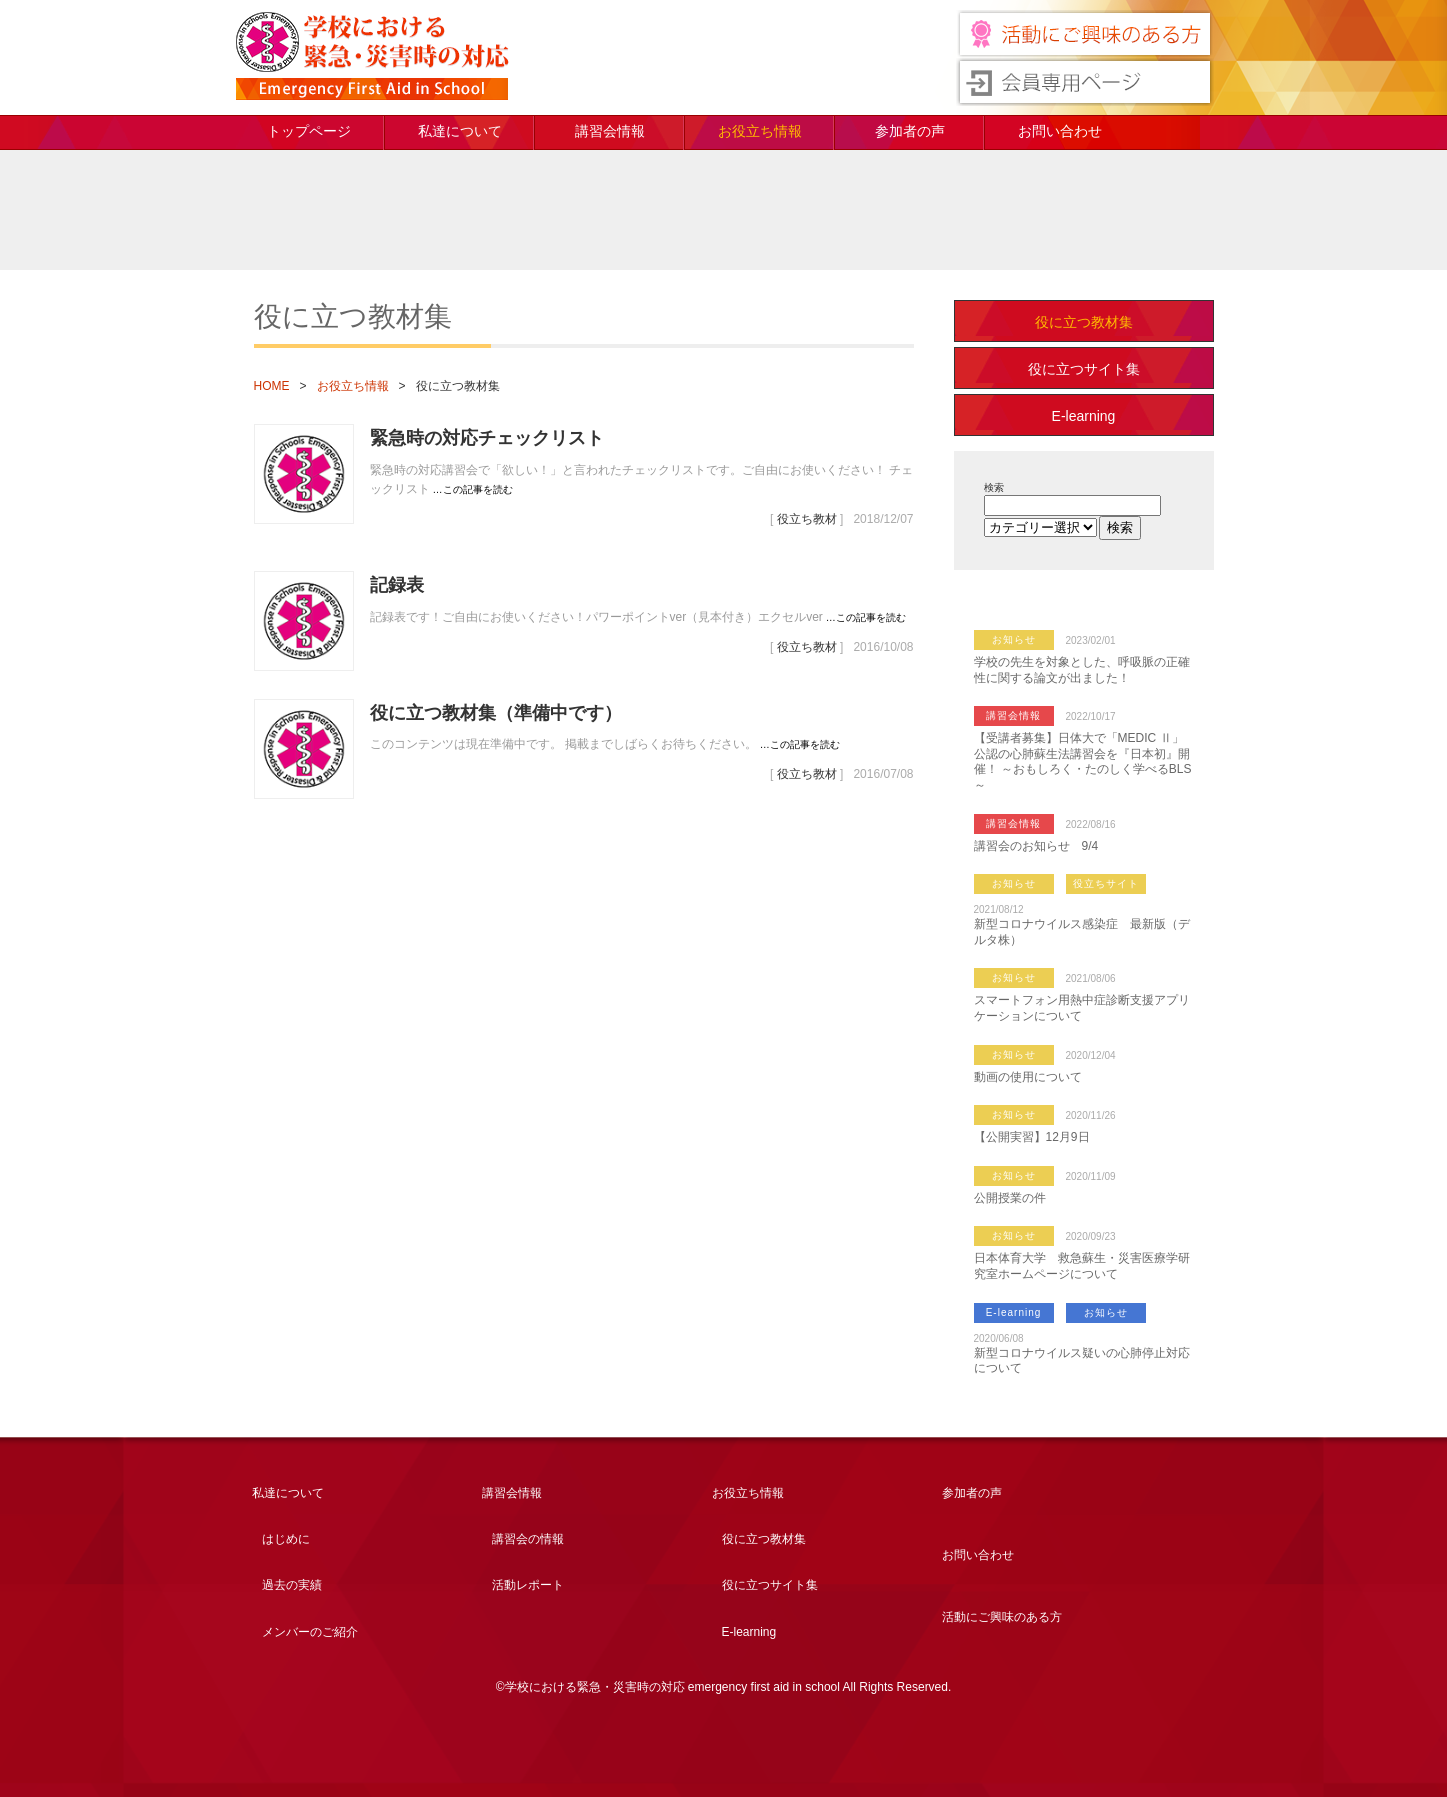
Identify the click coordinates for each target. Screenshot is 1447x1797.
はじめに (286, 1539)
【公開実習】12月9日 (1032, 1137)
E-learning (1084, 416)
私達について (460, 131)
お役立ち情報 (760, 131)
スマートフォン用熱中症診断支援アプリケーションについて (1082, 1008)
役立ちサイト (1106, 883)
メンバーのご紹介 (310, 1632)
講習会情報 (610, 131)
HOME (272, 386)
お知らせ (1014, 639)
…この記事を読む (473, 489)
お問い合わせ (1060, 131)
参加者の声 (910, 131)
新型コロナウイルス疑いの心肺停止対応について (1082, 1361)
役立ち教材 (807, 519)
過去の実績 (292, 1585)
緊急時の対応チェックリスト (487, 438)
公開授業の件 (1010, 1198)
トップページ (309, 131)
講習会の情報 (528, 1539)
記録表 (397, 585)
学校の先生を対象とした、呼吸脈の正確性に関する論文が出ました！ (1082, 670)
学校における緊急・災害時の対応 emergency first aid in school (372, 56)
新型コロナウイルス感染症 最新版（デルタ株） (1082, 932)
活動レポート (528, 1585)
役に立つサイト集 (1084, 369)
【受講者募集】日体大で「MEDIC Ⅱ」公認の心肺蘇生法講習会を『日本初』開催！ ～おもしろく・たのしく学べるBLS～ (1083, 761)
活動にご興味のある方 (1002, 1617)
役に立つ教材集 (1084, 322)
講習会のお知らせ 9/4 (1036, 846)
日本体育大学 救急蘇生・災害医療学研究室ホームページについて (1082, 1266)
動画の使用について (1028, 1077)
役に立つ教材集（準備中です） (496, 713)
